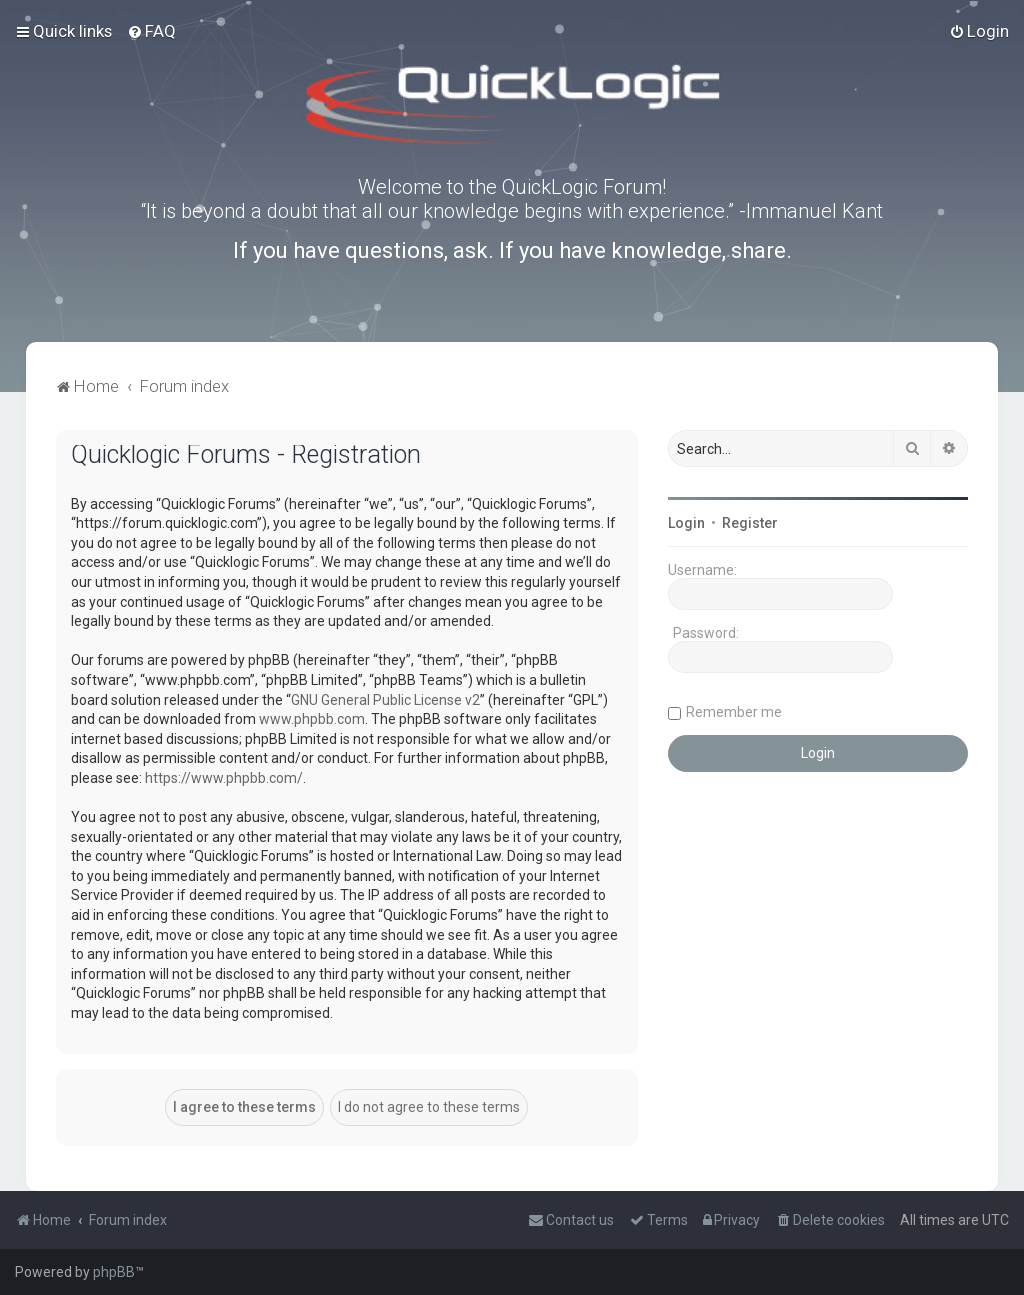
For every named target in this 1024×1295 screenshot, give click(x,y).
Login (686, 523)
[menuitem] (151, 31)
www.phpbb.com (312, 719)
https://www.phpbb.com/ (224, 778)
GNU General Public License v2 (385, 700)
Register (750, 523)
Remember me (734, 712)
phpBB (114, 1272)
